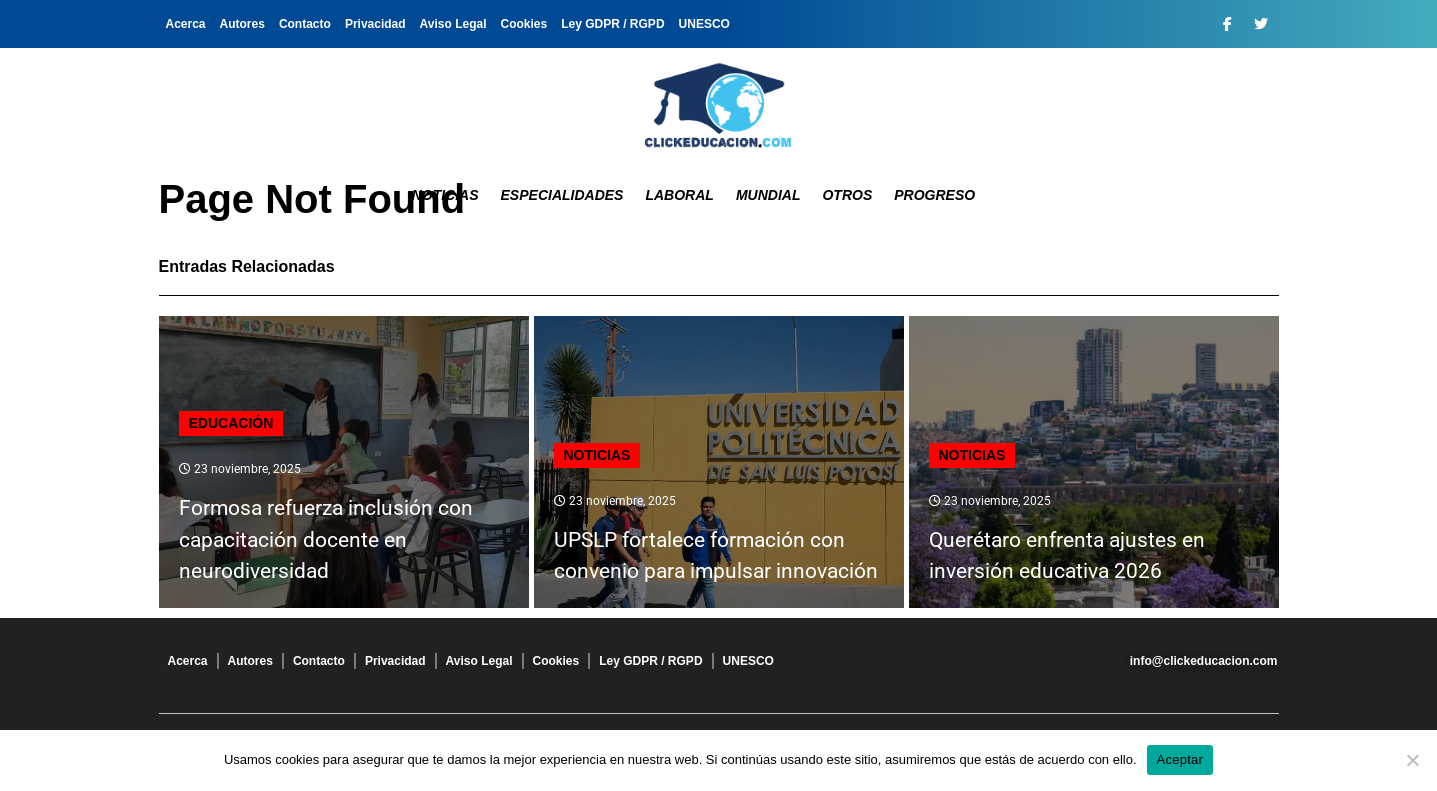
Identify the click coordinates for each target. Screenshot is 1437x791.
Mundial (768, 195)
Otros (847, 195)
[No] (1412, 760)
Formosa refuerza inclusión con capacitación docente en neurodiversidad (326, 539)
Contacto (305, 24)
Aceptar (1180, 759)
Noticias (445, 195)
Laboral (679, 195)
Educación (231, 423)
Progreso (934, 195)
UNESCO (704, 24)
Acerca (186, 24)
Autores (242, 24)
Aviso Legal (453, 24)
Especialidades (562, 195)
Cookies (524, 24)
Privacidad (375, 24)
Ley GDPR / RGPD (612, 24)
